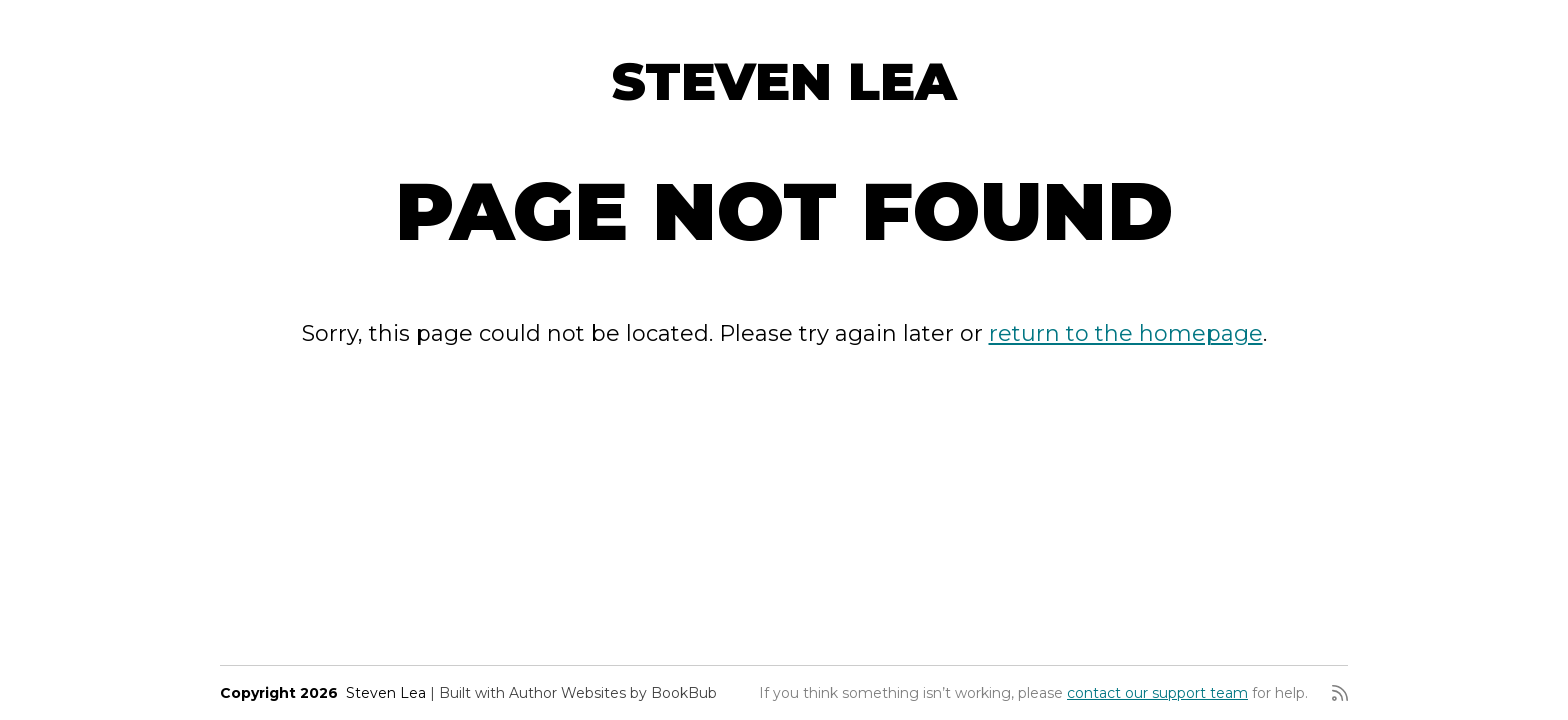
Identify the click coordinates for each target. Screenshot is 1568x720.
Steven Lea (784, 81)
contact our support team (1157, 693)
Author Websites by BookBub (613, 693)
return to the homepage (1126, 333)
